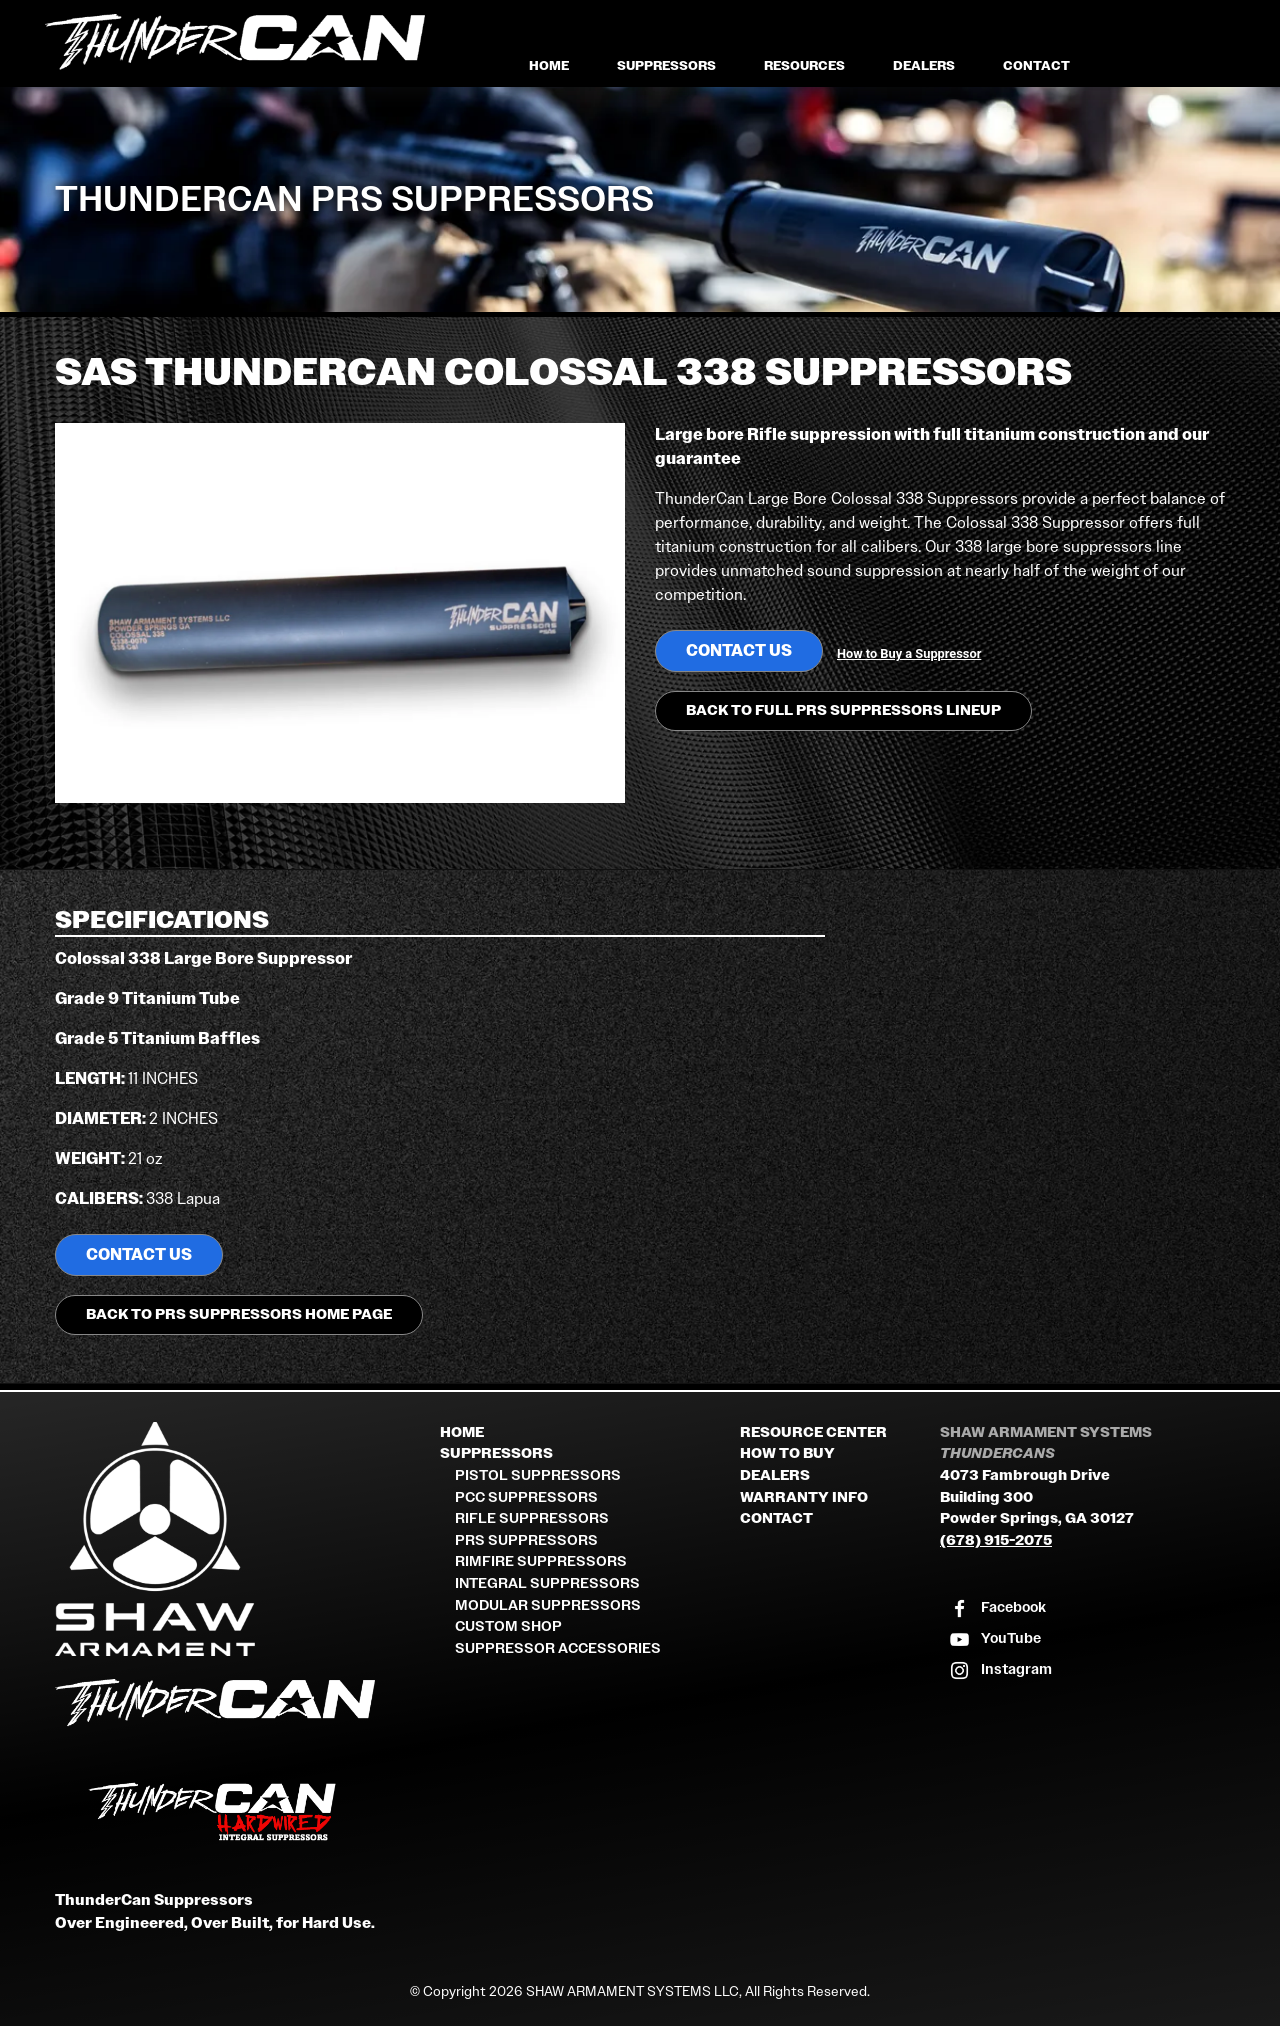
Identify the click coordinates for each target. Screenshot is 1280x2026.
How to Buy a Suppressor (909, 653)
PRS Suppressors (526, 1540)
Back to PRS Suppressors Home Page (239, 1314)
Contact (1036, 65)
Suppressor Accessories (558, 1648)
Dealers (924, 65)
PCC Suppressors (526, 1497)
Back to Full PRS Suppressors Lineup (843, 710)
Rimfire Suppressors (541, 1561)
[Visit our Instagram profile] (1000, 1670)
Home (549, 65)
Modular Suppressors (548, 1605)
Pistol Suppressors (538, 1475)
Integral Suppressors (547, 1583)
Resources (804, 65)
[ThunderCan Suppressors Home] (240, 1707)
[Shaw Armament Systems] (240, 1539)
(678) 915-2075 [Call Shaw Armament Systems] (996, 1540)
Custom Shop (508, 1626)
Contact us (739, 650)
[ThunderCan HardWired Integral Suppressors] (240, 1812)
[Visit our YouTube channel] (994, 1639)
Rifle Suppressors (532, 1518)
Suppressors (666, 65)
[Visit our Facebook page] (997, 1608)
